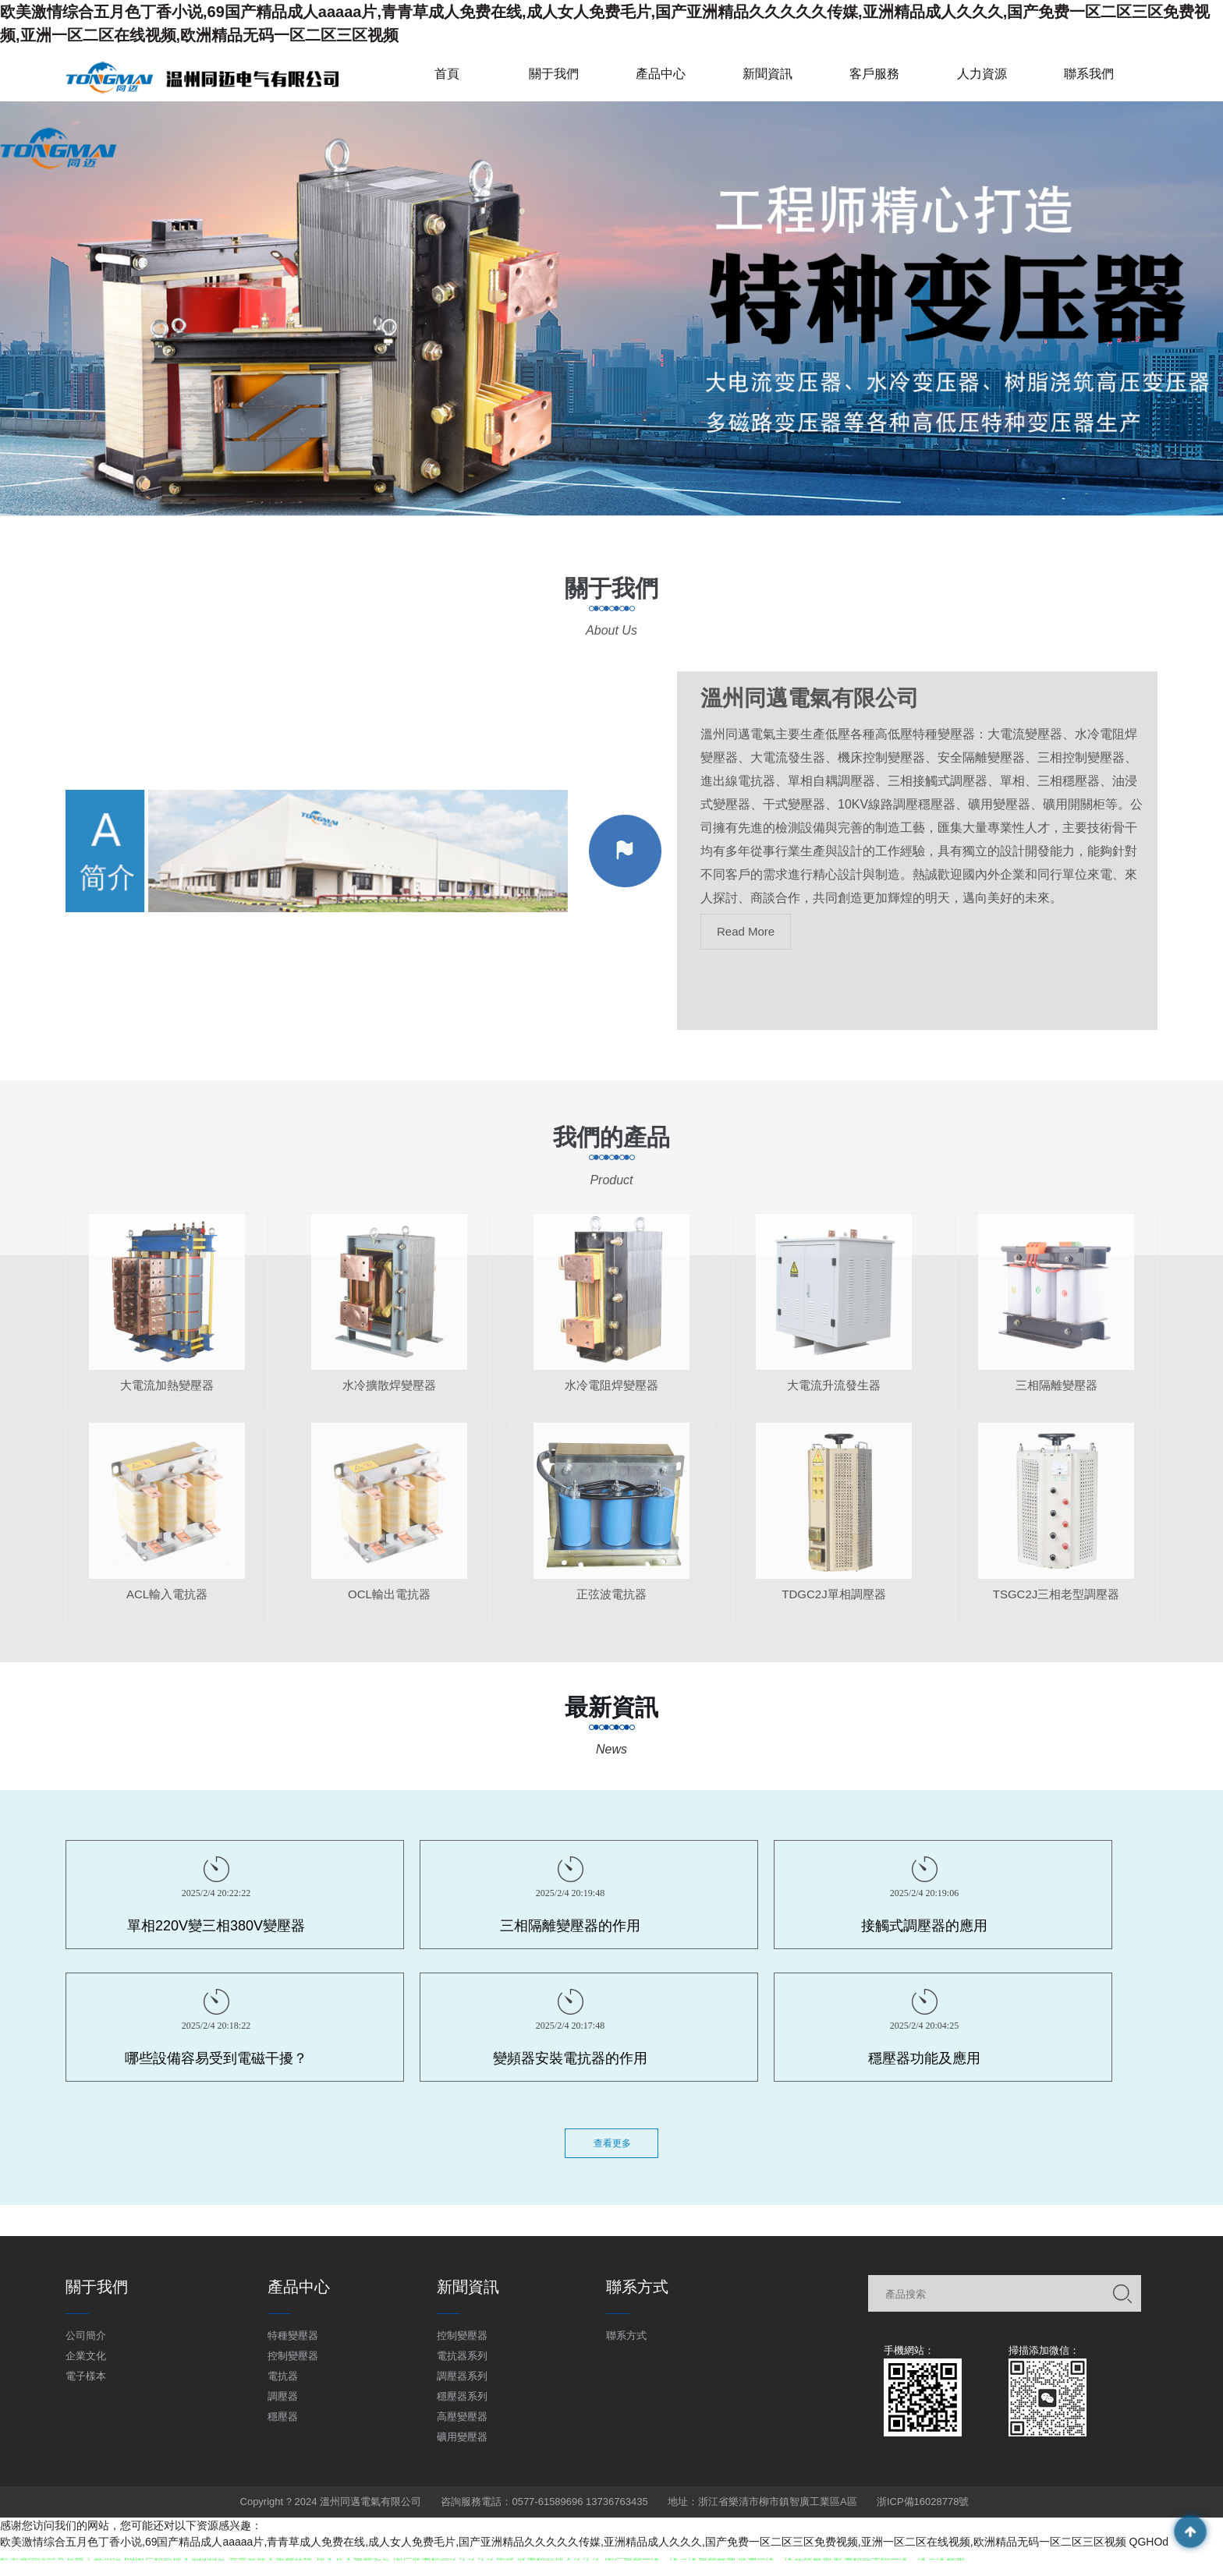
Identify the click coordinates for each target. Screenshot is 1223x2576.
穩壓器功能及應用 (924, 2058)
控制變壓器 (293, 2356)
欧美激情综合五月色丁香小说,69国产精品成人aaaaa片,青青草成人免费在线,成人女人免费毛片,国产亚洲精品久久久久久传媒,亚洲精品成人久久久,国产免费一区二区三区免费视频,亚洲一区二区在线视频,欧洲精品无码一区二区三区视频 (563, 2541)
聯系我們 (1089, 73)
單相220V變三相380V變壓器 (216, 1926)
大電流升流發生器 (834, 1398)
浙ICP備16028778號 (923, 2501)
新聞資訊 (767, 73)
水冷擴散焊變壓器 (389, 1398)
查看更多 (612, 2143)
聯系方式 (626, 2335)
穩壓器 (283, 2416)
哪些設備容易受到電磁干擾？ (216, 2058)
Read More (746, 944)
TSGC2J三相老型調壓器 (1056, 1607)
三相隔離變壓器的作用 (570, 1926)
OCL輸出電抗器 (389, 1607)
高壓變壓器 (462, 2416)
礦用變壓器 (462, 2437)
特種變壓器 (293, 2335)
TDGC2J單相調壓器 (833, 1607)
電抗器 (283, 2376)
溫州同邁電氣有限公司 (809, 712)
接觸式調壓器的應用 (924, 1926)
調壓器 (283, 2396)
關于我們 (554, 73)
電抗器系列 (462, 2356)
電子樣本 (86, 2376)
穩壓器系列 (462, 2396)
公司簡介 (86, 2335)
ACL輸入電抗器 (166, 1607)
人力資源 (982, 73)
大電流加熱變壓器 (167, 1398)
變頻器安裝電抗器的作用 (570, 2058)
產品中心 (661, 73)
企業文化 (86, 2356)
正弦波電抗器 (611, 1607)
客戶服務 (874, 73)
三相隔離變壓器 (1056, 1398)
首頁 (446, 73)
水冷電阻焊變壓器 (611, 1398)
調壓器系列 (462, 2376)
